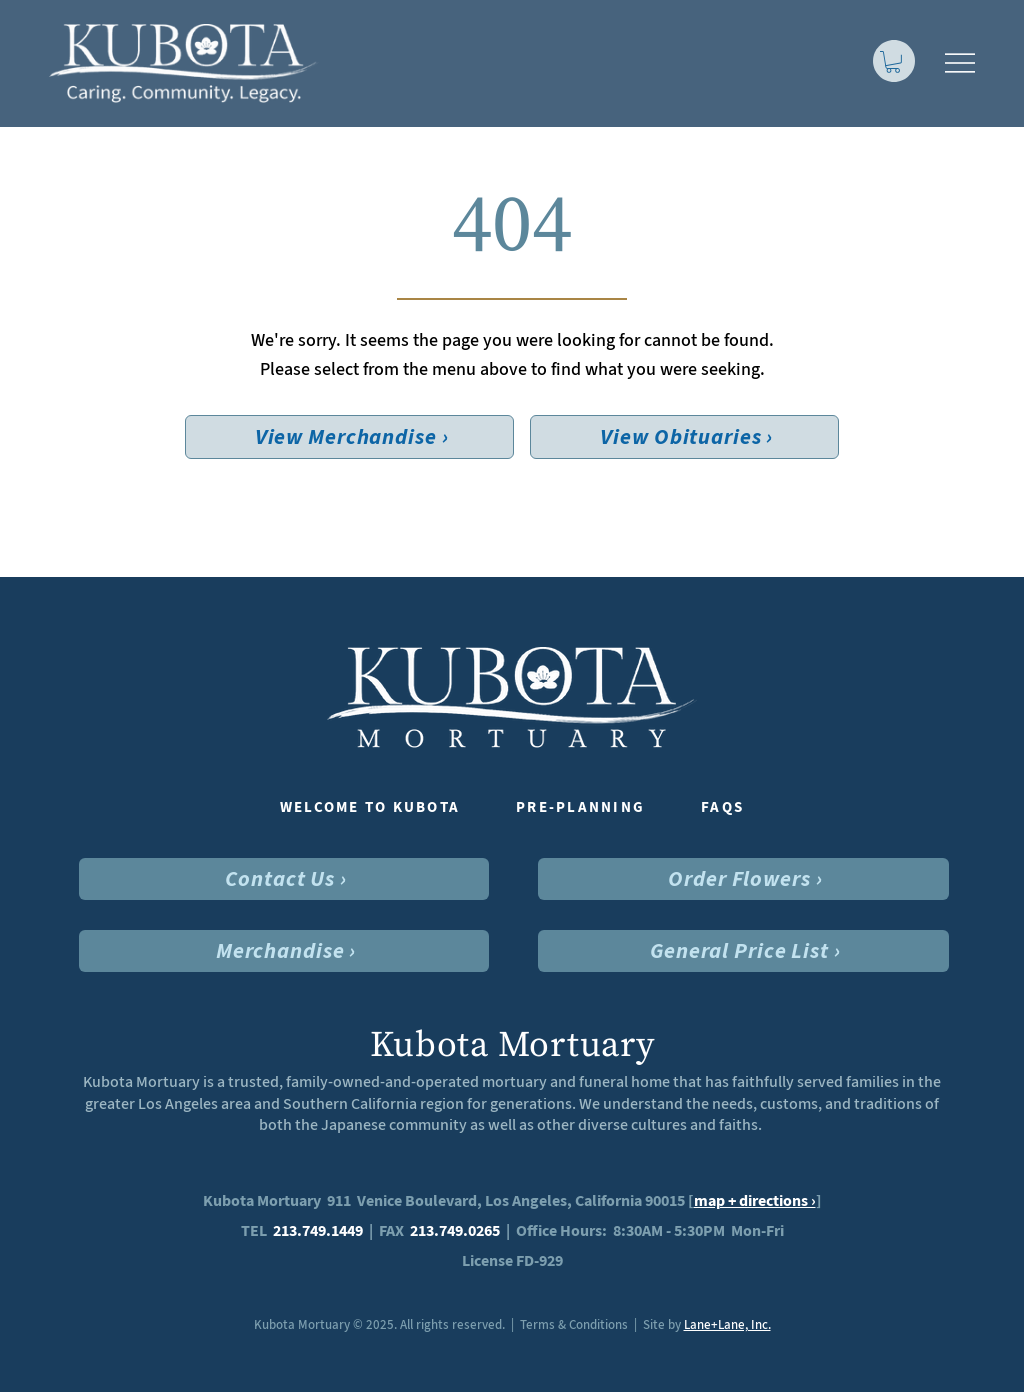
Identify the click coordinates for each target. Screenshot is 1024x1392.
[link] (893, 62)
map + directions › (755, 1200)
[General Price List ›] (743, 951)
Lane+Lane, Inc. (727, 1324)
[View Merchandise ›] (350, 437)
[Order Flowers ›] (743, 879)
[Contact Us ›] (284, 879)
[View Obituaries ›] (684, 437)
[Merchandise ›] (284, 951)
